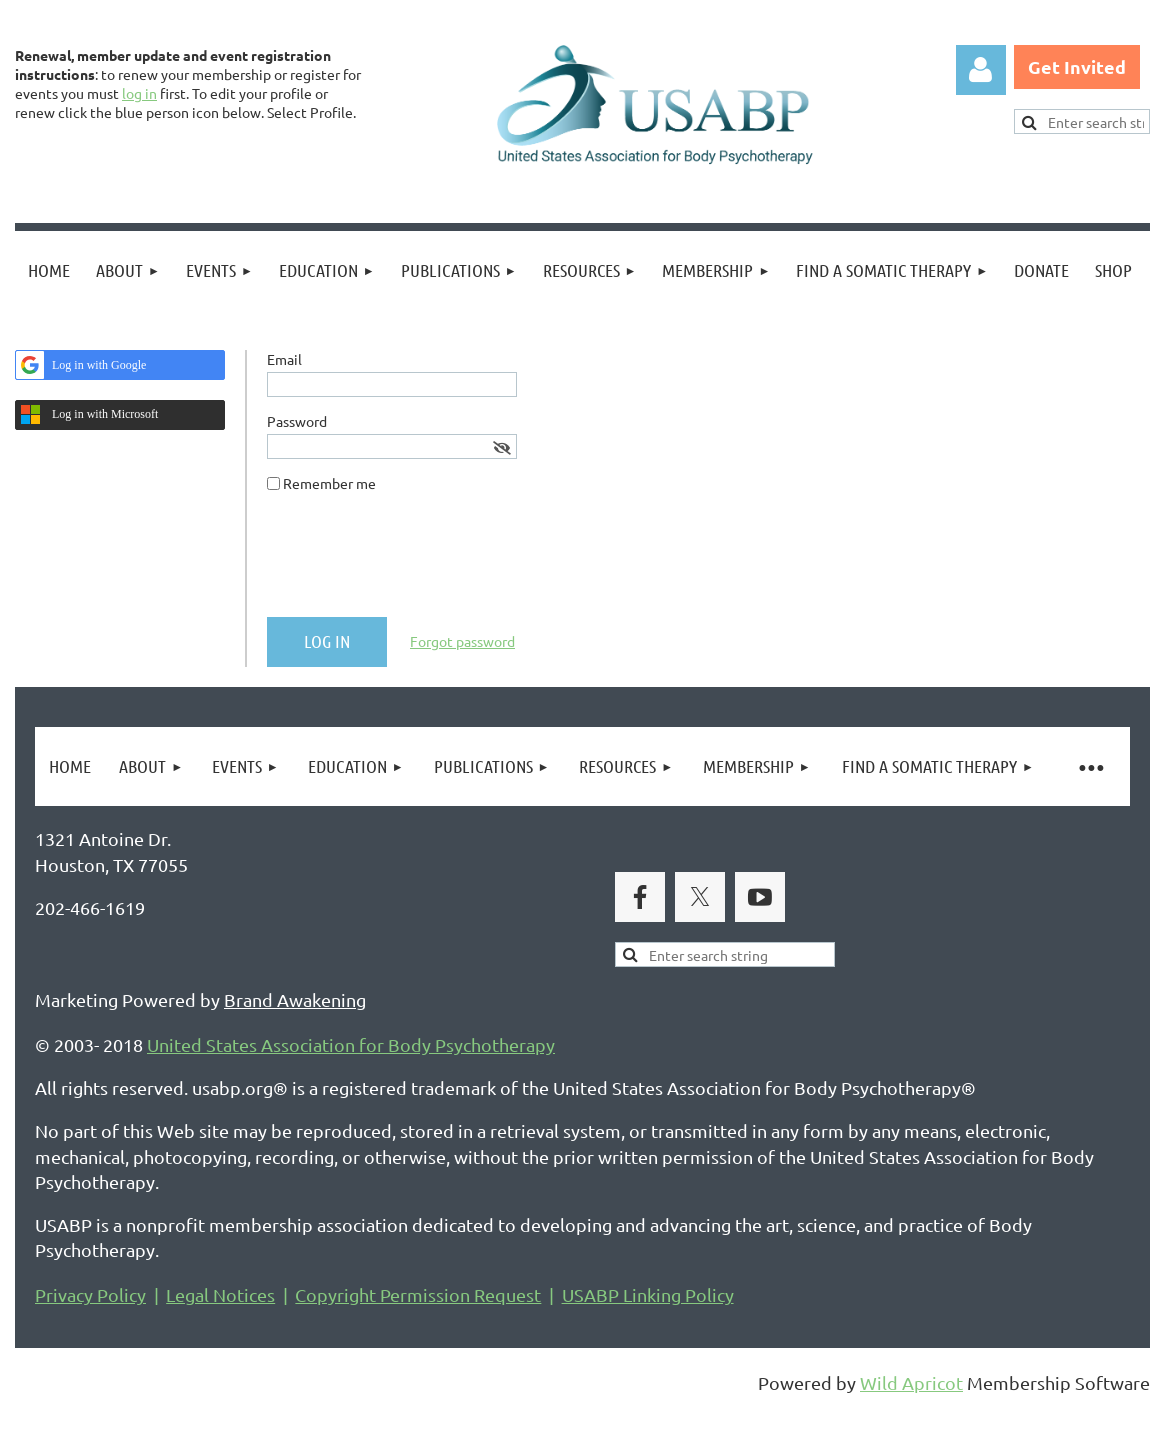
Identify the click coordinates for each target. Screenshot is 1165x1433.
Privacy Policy (90, 1294)
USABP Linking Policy (648, 1294)
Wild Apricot (911, 1382)
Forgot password (462, 641)
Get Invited (1077, 66)
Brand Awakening (295, 999)
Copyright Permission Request (418, 1294)
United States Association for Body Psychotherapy (351, 1044)
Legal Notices (220, 1294)
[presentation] (419, 563)
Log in (981, 70)
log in (139, 93)
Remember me (329, 483)
